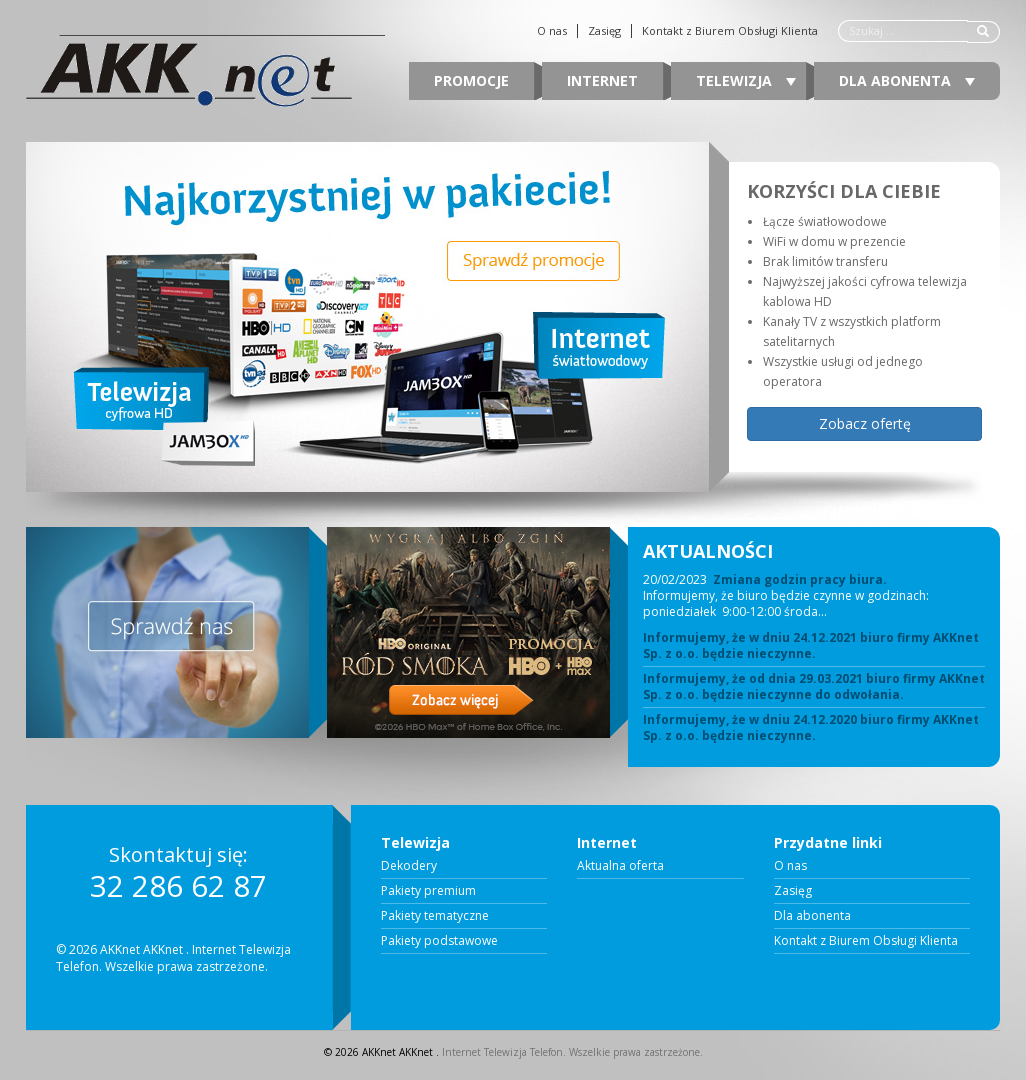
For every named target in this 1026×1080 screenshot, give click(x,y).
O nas (552, 31)
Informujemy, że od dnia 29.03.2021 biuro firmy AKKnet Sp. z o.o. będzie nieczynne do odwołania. (814, 687)
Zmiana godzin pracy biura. (800, 579)
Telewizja (746, 80)
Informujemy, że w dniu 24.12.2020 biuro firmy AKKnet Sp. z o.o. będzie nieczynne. (811, 728)
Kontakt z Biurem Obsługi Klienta (730, 31)
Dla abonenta (907, 80)
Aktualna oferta (620, 866)
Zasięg (604, 31)
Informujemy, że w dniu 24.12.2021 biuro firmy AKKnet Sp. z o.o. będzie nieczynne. (811, 646)
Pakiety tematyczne (435, 916)
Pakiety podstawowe (439, 941)
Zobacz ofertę (865, 423)
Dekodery (409, 866)
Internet (602, 80)
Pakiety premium (428, 891)
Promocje (471, 80)
